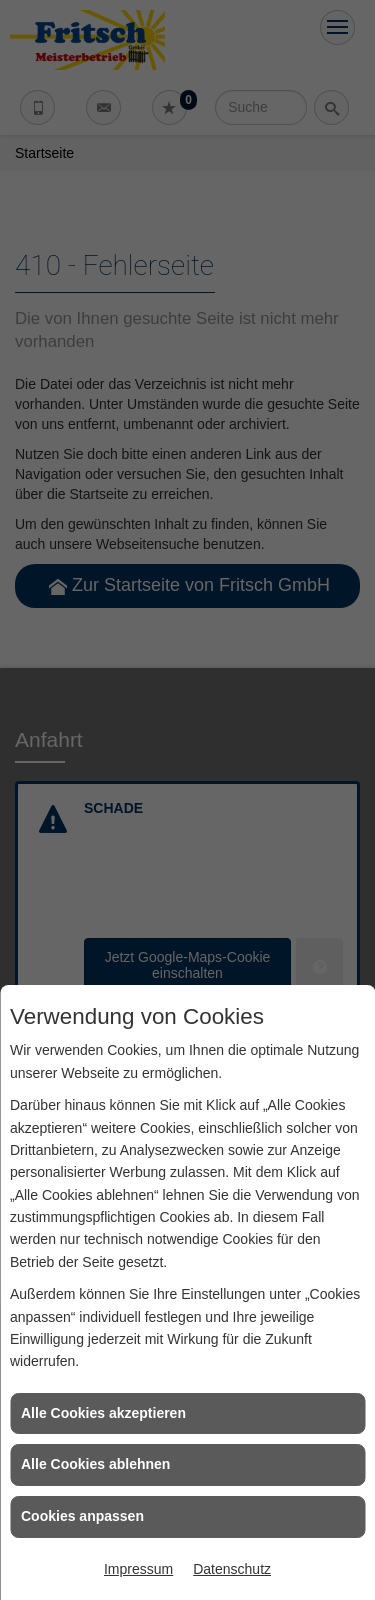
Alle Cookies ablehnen (95, 1464)
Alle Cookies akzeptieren (103, 1413)
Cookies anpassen (82, 1516)
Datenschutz (232, 1569)
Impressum (138, 1569)
